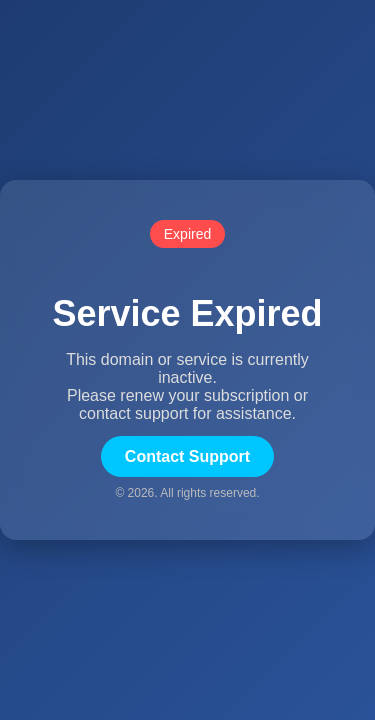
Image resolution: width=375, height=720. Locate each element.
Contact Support (187, 456)
